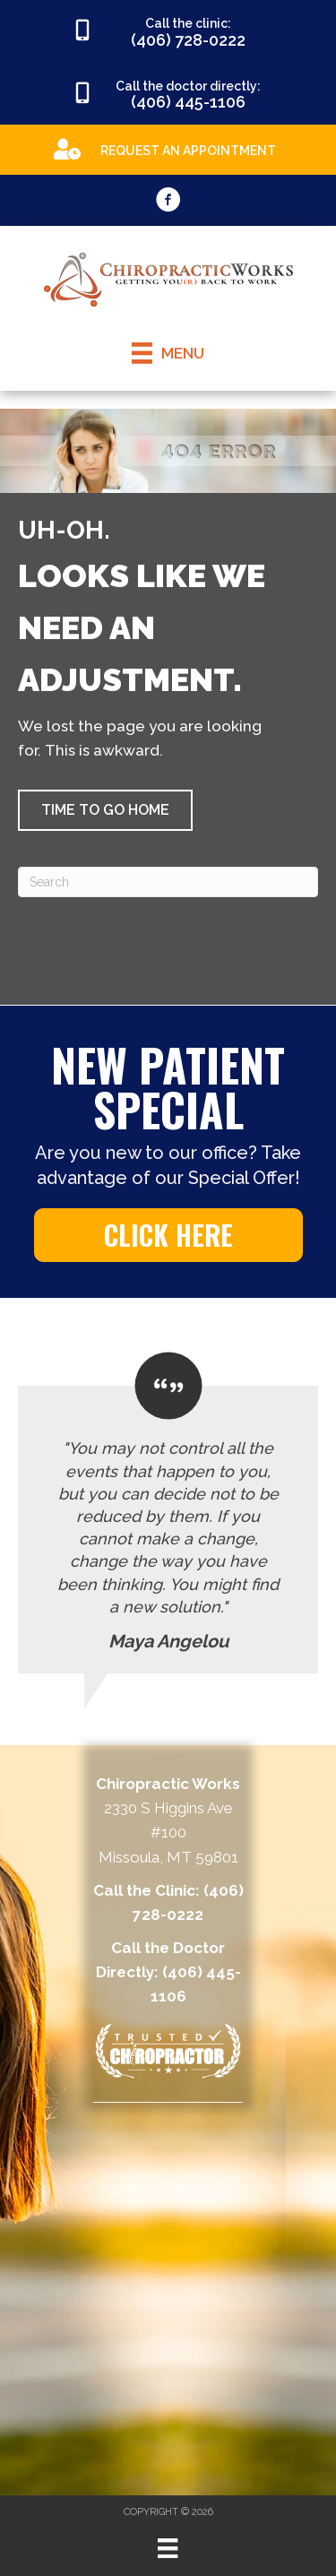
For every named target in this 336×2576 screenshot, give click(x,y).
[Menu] (167, 2548)
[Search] (168, 882)
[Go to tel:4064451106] (168, 94)
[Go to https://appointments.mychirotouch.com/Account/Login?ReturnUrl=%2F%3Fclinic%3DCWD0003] (168, 148)
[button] (105, 810)
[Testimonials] (168, 1512)
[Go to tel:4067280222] (168, 31)
